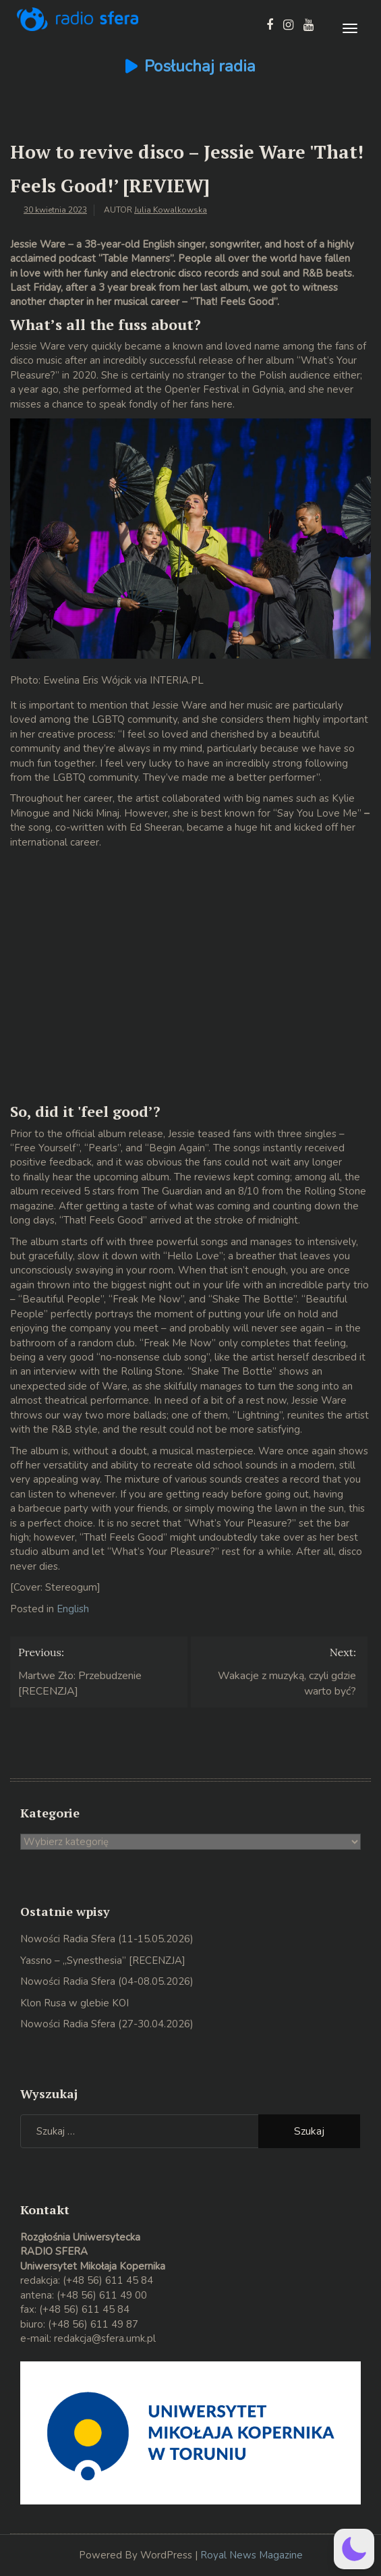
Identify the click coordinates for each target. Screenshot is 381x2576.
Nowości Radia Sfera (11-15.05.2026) (107, 1939)
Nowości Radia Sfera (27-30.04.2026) (107, 2024)
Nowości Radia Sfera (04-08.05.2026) (107, 1981)
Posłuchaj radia (200, 66)
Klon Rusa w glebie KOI (74, 2003)
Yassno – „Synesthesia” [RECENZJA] (102, 1960)
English (73, 1609)
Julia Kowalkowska (170, 209)
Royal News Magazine (251, 2555)
